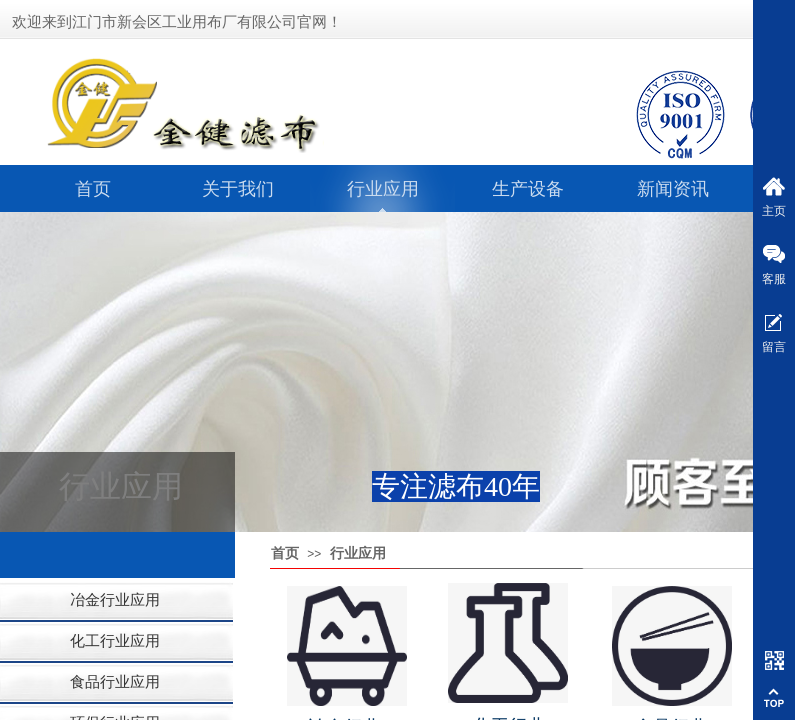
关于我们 (238, 189)
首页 (93, 189)
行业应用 (383, 189)
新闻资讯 (673, 189)
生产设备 (528, 189)
